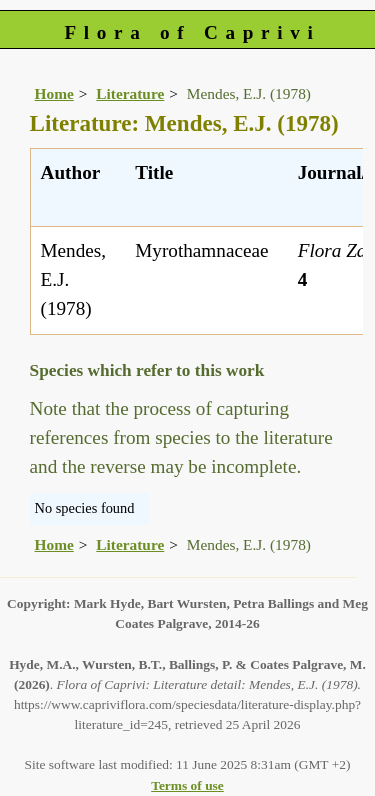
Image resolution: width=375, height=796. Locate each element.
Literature (130, 93)
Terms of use (187, 785)
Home (54, 93)
